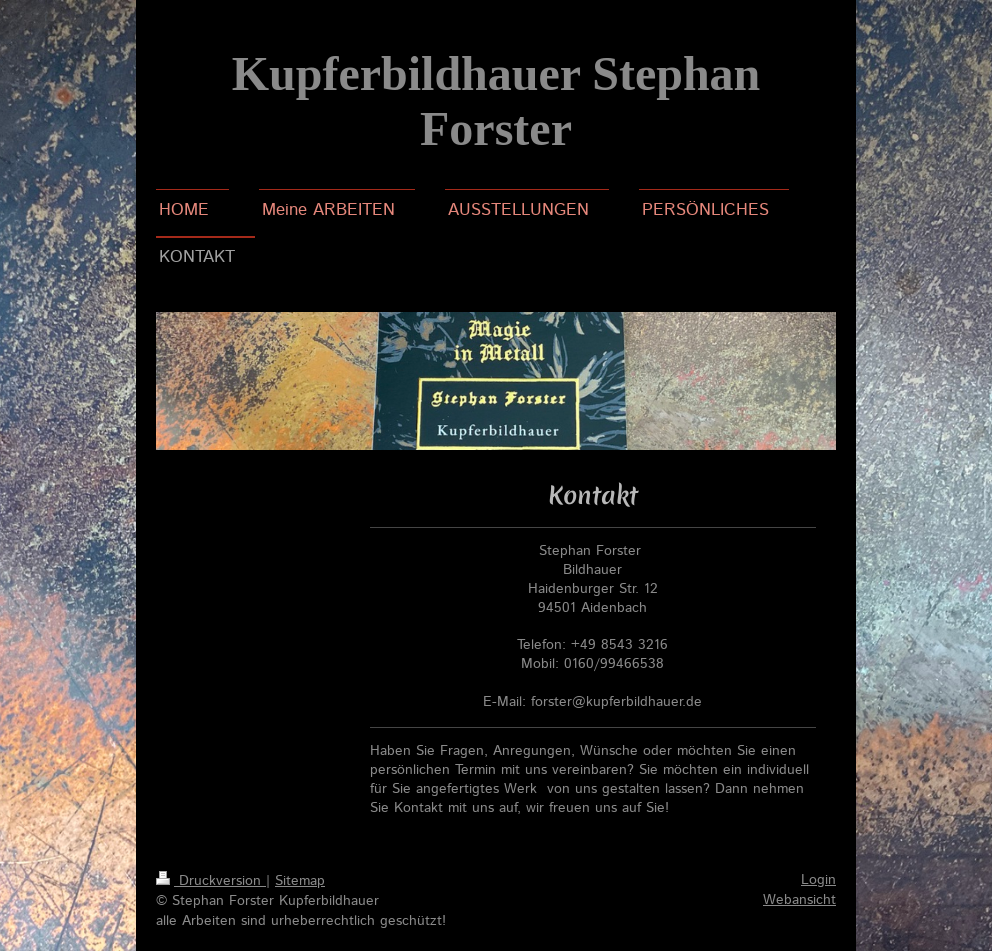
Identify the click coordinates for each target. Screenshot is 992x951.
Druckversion (211, 881)
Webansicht (799, 900)
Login (818, 880)
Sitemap (300, 881)
